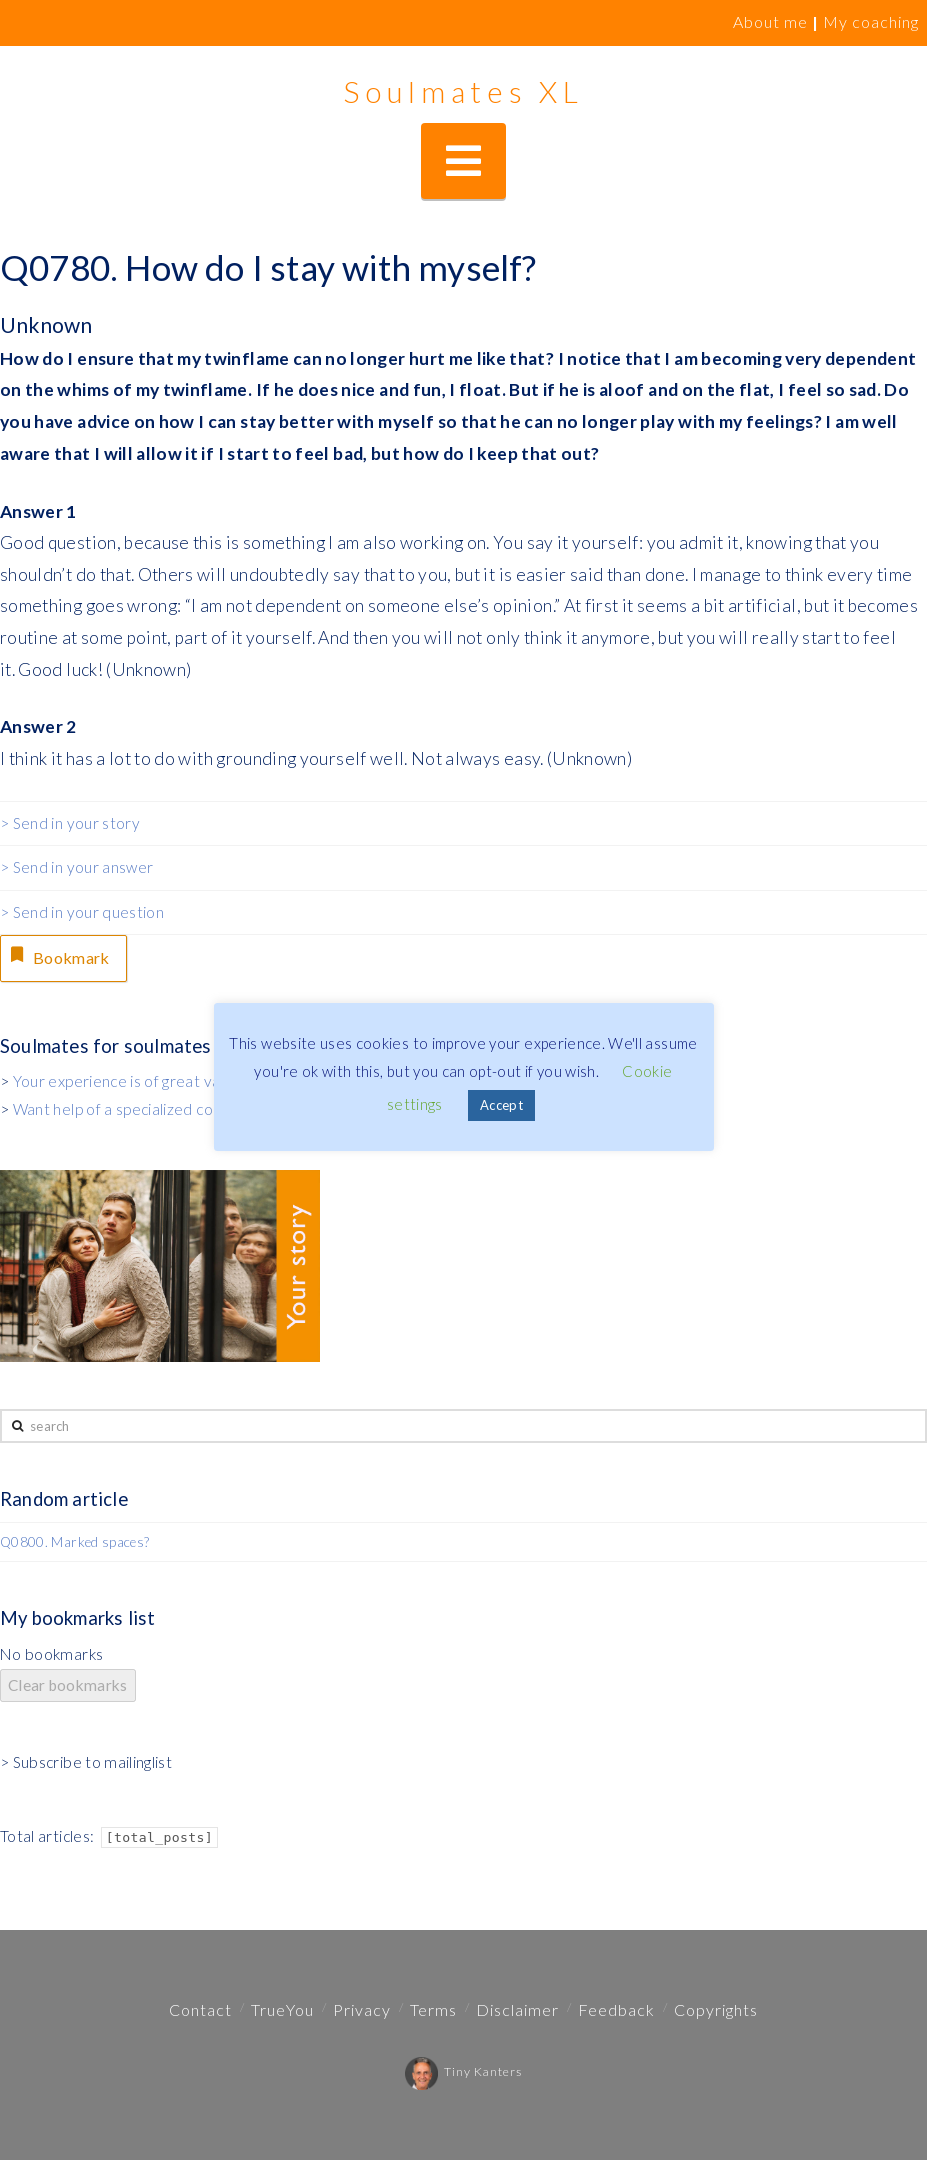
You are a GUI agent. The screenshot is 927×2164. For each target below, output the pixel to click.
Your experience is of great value (127, 1085)
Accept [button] (501, 1105)
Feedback (616, 2013)
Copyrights (716, 2013)
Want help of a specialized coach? (128, 1113)
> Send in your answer (76, 867)
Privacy (362, 2013)
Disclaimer (517, 2013)
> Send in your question (82, 912)
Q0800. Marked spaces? (74, 1546)
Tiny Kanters (463, 2075)
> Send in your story (70, 823)
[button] (463, 161)
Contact (200, 2013)
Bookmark (63, 958)
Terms (433, 2013)
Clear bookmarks (68, 1689)
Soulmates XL (463, 91)
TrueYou (282, 2013)
